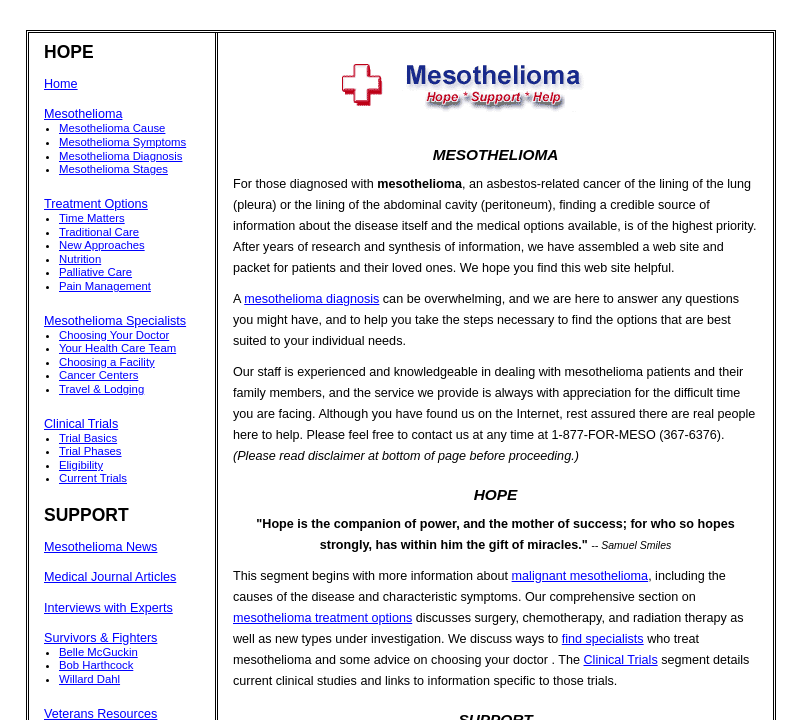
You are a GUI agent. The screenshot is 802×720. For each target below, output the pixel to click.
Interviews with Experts (108, 608)
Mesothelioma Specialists (115, 321)
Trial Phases (90, 451)
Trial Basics (88, 438)
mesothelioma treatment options (322, 618)
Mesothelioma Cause (112, 128)
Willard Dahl (89, 679)
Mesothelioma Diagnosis (120, 156)
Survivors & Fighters (100, 638)
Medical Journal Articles (110, 577)
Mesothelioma (83, 114)
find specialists (603, 639)
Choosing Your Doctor (114, 335)
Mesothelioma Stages (113, 169)
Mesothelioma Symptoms (122, 142)
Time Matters (92, 218)
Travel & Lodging (101, 389)
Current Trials (93, 478)
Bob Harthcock (96, 665)
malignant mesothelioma (580, 576)
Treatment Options (96, 204)
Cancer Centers (98, 375)
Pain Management (105, 286)
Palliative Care (95, 272)
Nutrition (80, 259)
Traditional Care (99, 232)
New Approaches (102, 245)
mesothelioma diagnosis (311, 299)
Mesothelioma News (100, 547)
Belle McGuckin (98, 652)
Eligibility (81, 465)
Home (61, 84)
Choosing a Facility (107, 362)
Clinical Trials (81, 424)
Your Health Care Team (117, 348)
